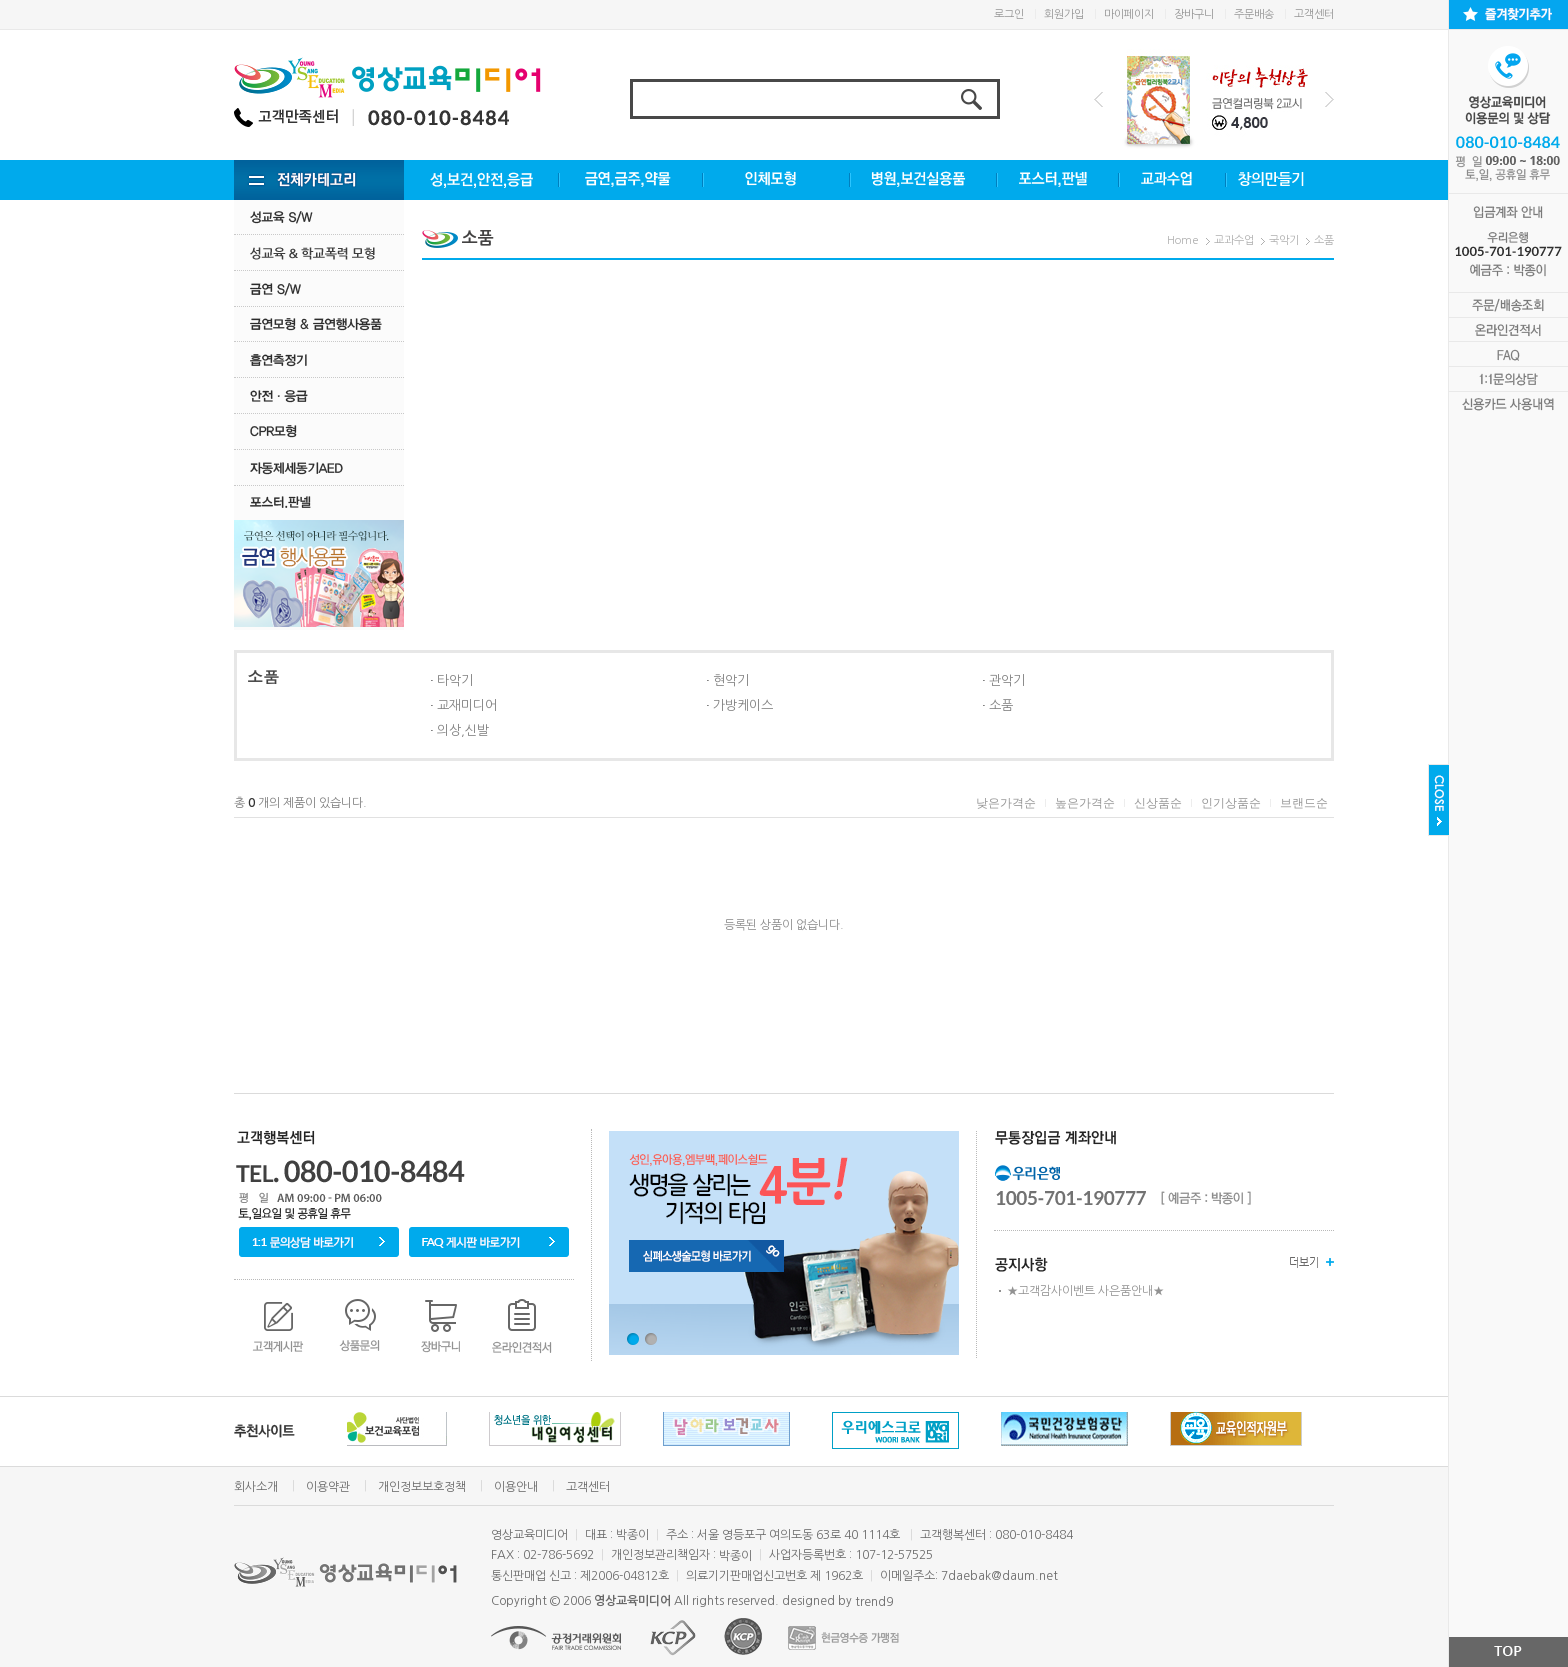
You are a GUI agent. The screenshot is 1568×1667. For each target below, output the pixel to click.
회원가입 (1064, 14)
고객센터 (1314, 14)
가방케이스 (743, 705)
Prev (1098, 99)
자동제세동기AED (319, 467)
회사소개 (256, 1487)
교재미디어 (467, 705)
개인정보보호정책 (422, 1487)
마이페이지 (1129, 14)
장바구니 (1194, 14)
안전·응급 (319, 395)
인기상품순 (1231, 803)
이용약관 (328, 1487)
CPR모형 (319, 431)
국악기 (1284, 240)
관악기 (1007, 680)
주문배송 (1254, 14)
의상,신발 (463, 730)
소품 (1324, 240)
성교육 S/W (319, 216)
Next (1329, 99)
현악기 (731, 680)
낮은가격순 (1006, 803)
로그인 (1009, 14)
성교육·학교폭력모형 (319, 252)
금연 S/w (319, 288)
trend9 (874, 1602)
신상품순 (1158, 803)
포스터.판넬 (319, 502)
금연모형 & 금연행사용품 (319, 323)
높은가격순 (1085, 803)
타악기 (455, 680)
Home (1183, 240)
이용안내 (516, 1487)
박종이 (735, 1556)
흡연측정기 (319, 359)
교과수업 (1234, 240)
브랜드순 (1304, 803)
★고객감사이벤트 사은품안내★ (1085, 1291)
